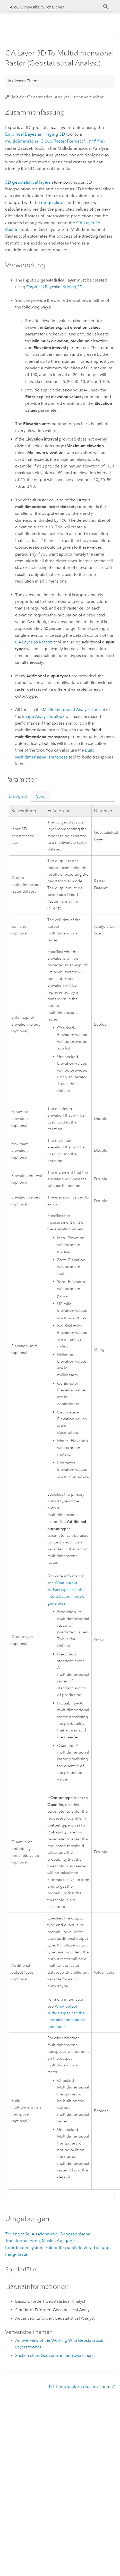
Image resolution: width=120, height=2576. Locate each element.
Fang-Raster (17, 2254)
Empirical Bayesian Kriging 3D (35, 134)
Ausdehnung (44, 2233)
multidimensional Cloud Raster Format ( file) (55, 141)
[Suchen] (105, 7)
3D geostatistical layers (28, 181)
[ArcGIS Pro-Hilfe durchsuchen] (54, 7)
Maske (48, 2240)
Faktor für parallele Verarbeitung (77, 2247)
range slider (53, 201)
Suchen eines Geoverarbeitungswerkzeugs (55, 2355)
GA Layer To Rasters (34, 641)
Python (41, 795)
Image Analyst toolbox (43, 716)
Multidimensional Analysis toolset (74, 709)
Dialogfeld (18, 795)
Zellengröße (17, 2233)
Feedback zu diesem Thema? (85, 2386)
